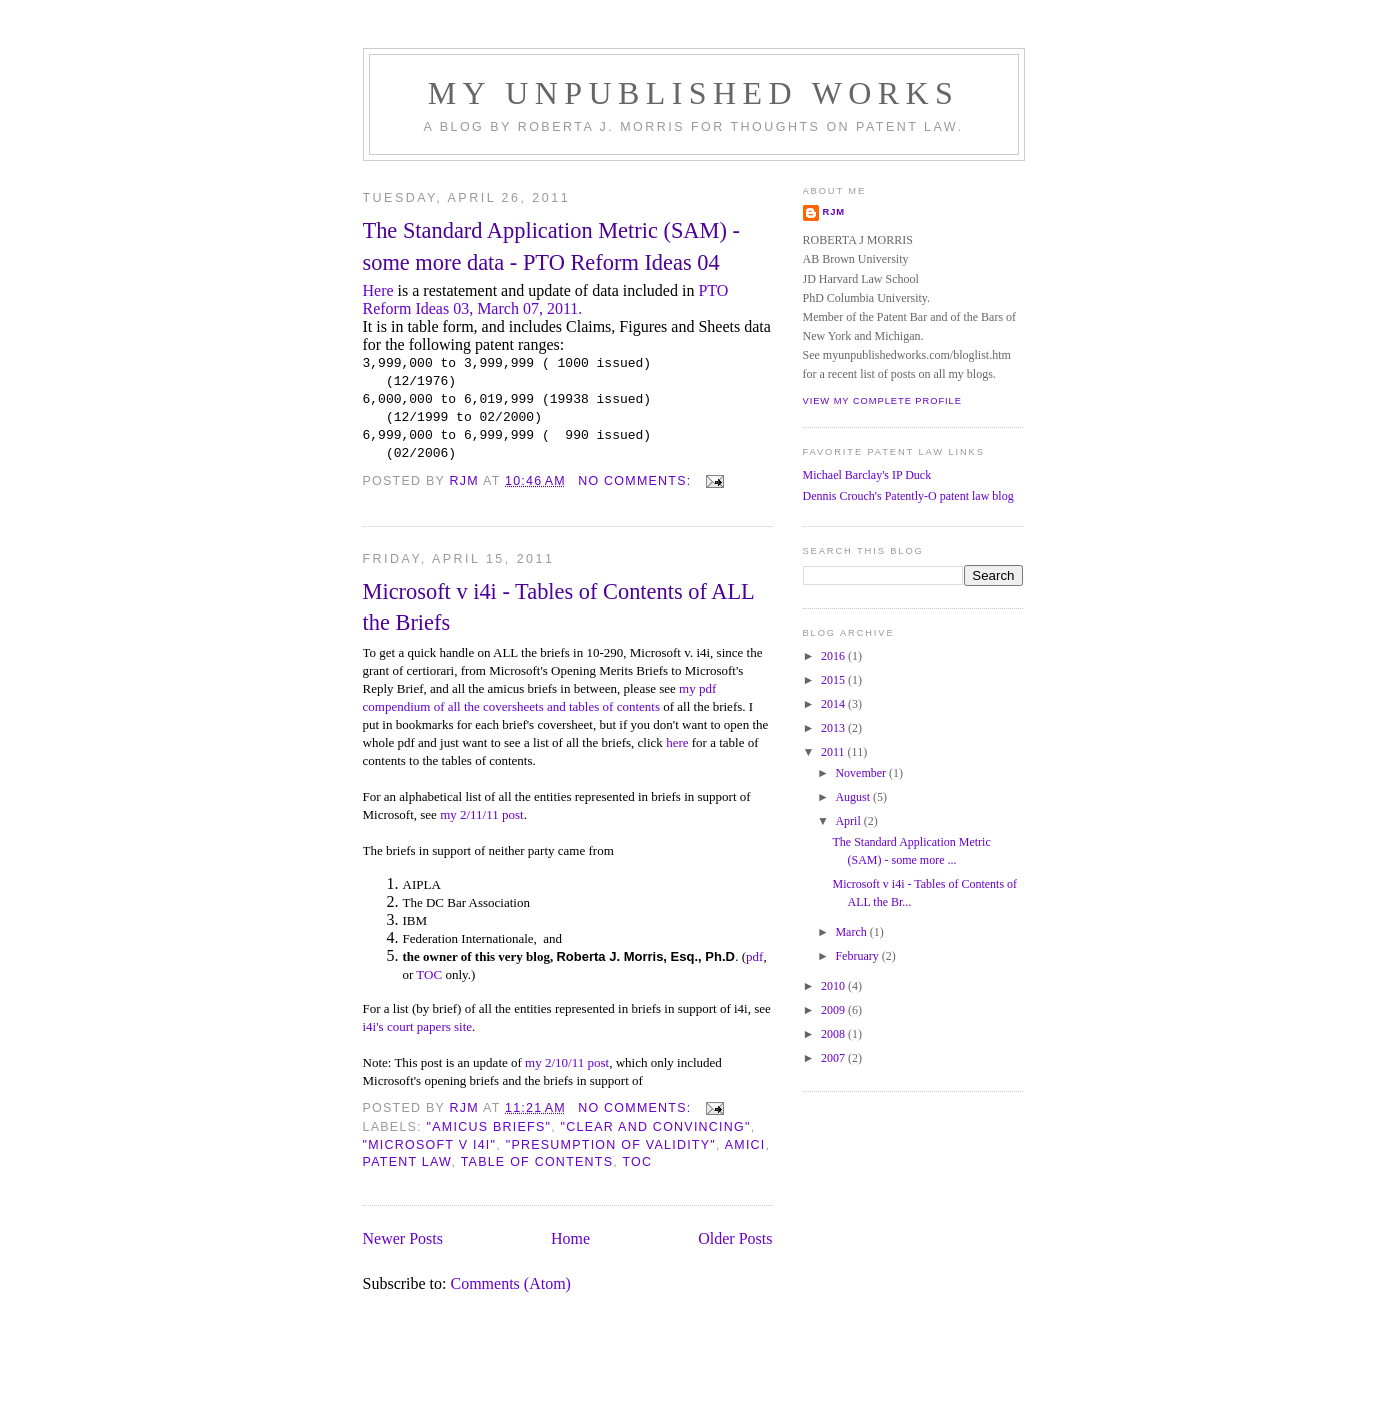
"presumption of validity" (611, 1145)
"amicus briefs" (489, 1127)
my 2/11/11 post (482, 814)
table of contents (537, 1162)
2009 (834, 1010)
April (849, 821)
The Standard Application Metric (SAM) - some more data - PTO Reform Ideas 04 (551, 246)
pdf (754, 956)
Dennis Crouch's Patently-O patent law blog (908, 496)
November (862, 773)
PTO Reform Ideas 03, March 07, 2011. (546, 299)
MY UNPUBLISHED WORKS (694, 93)
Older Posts (735, 1238)
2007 (834, 1058)
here (677, 742)
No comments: (637, 481)
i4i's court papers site (418, 1026)
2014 (834, 704)
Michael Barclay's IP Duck (867, 475)
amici (745, 1145)
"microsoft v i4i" (430, 1145)
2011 (834, 752)
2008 (834, 1034)
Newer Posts (403, 1238)
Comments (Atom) (511, 1283)
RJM (834, 212)
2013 (834, 728)
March (852, 932)
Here (378, 290)
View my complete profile (882, 401)
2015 (834, 680)
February (858, 956)
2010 (834, 986)
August (854, 797)
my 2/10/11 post (567, 1062)
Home (570, 1238)
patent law (407, 1162)
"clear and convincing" (656, 1127)
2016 (834, 656)
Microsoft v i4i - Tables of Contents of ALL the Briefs (558, 607)
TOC (429, 974)
